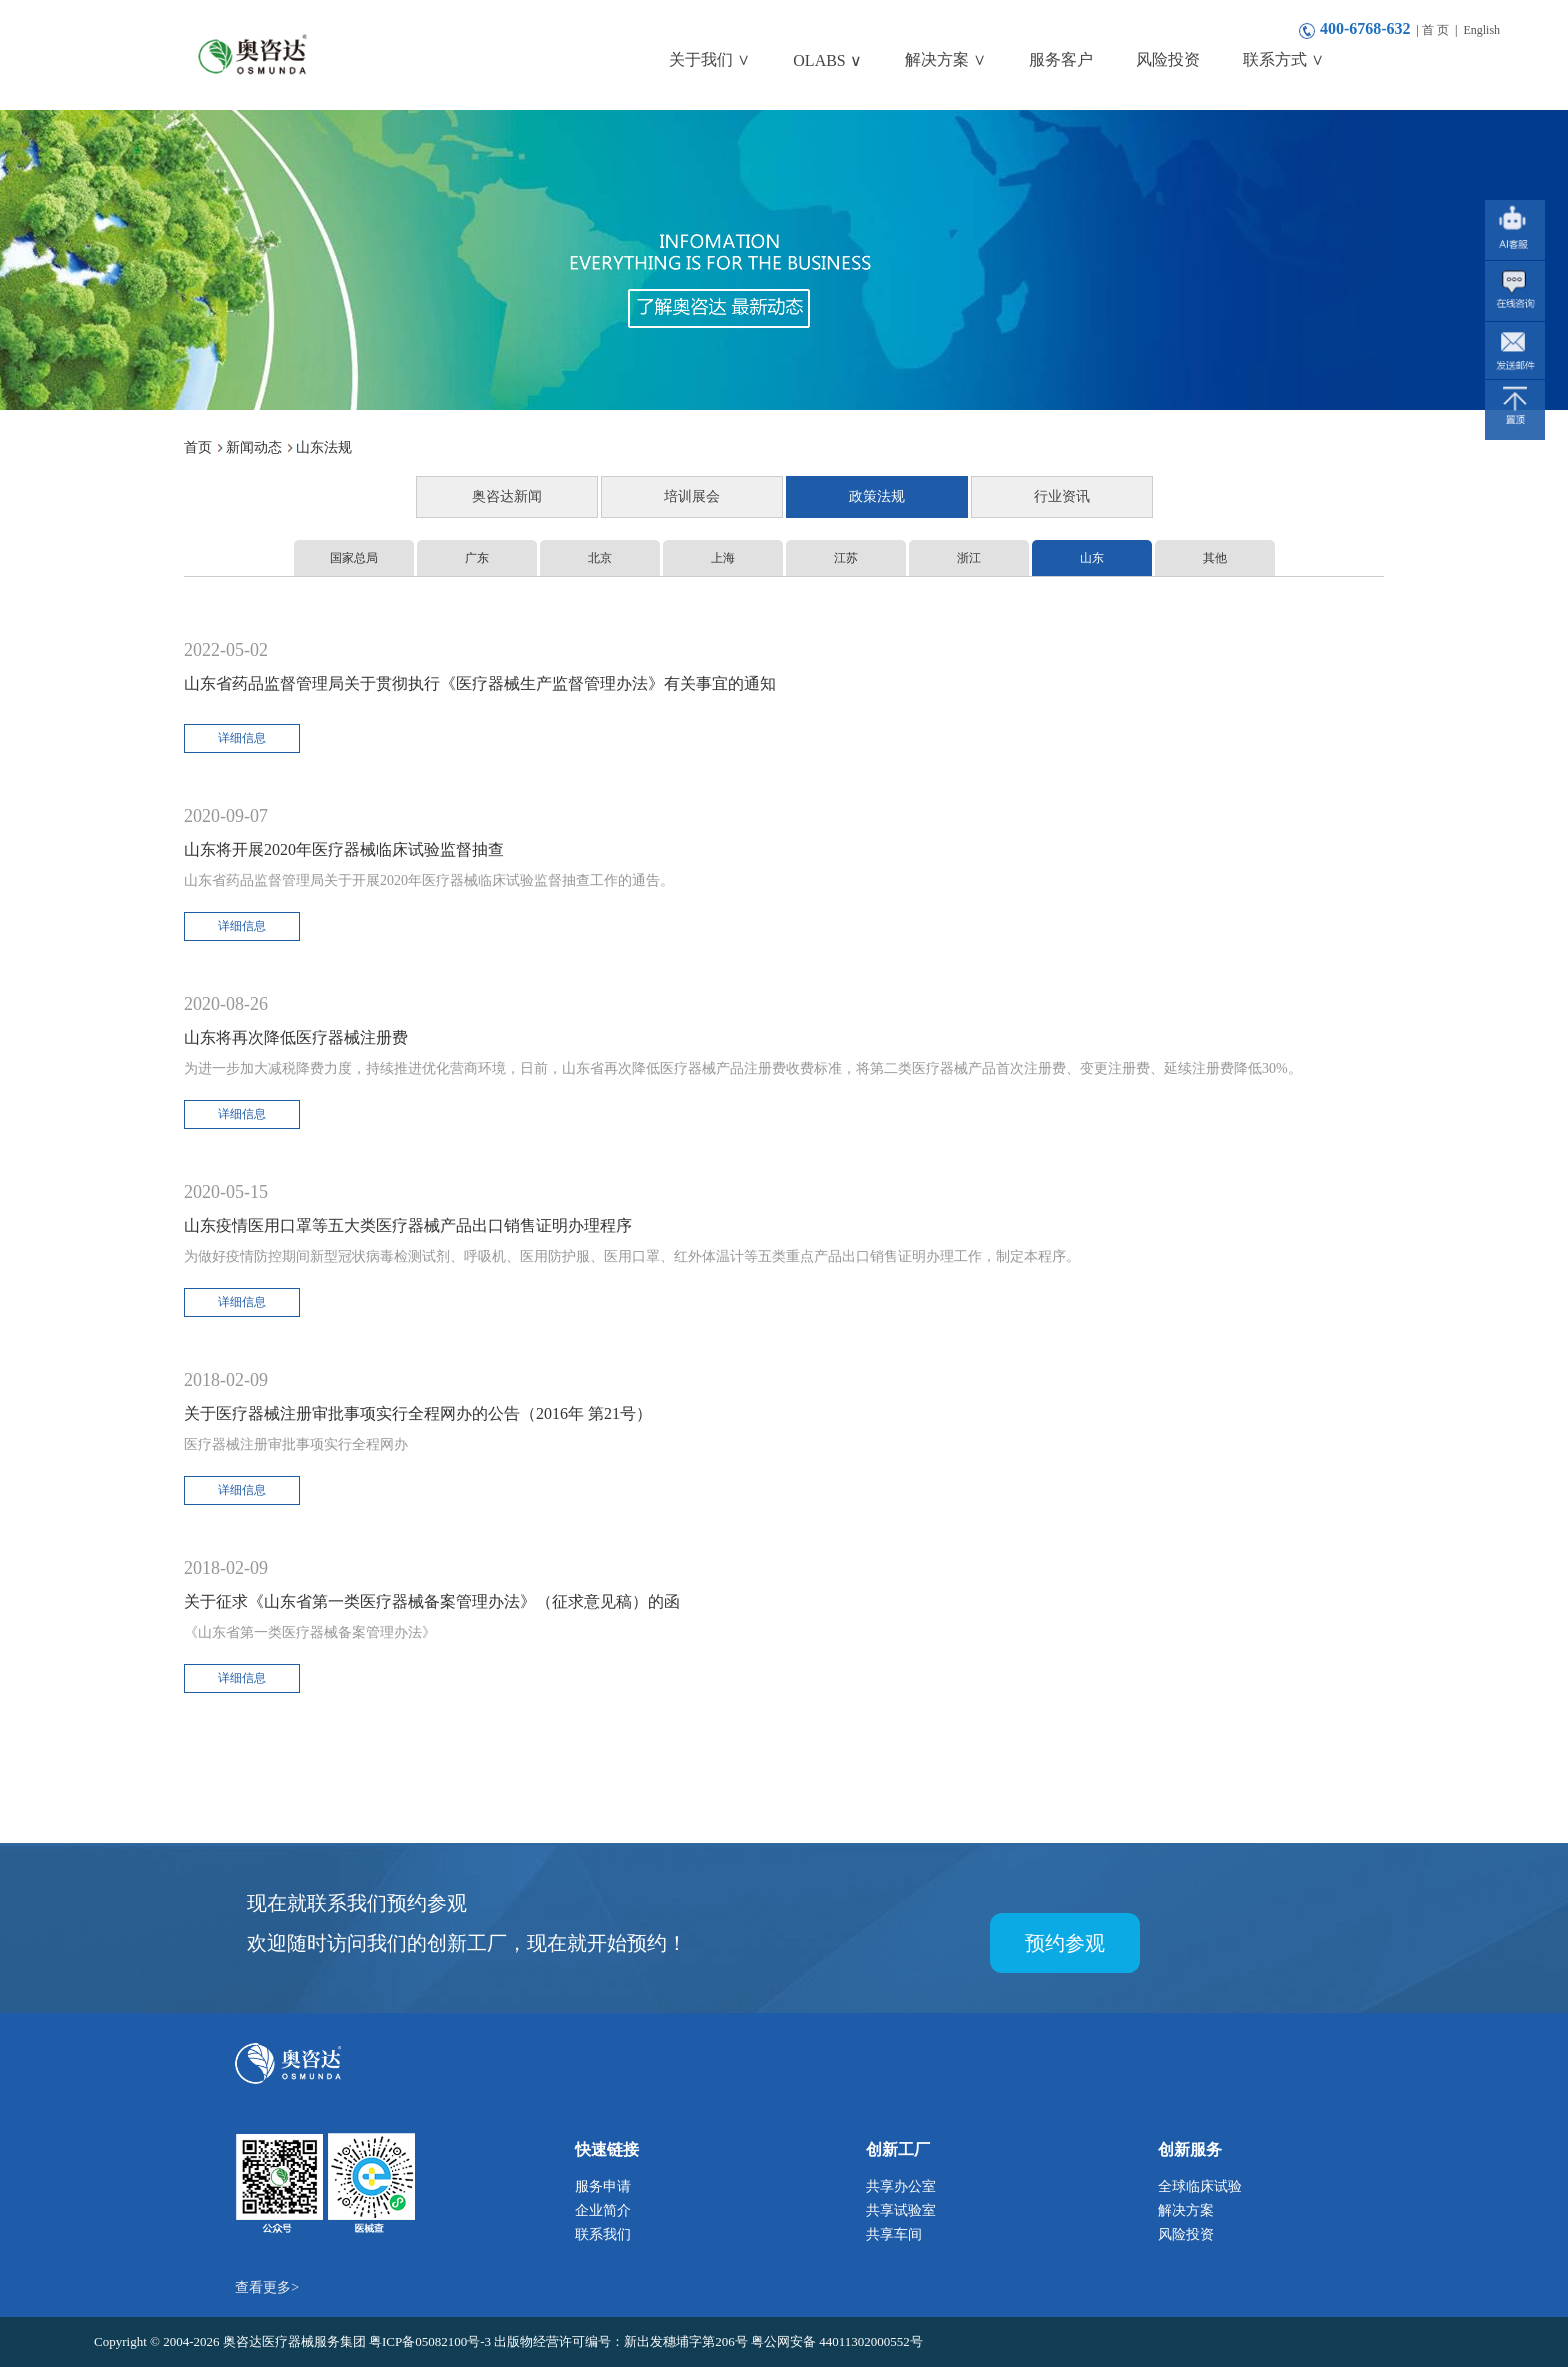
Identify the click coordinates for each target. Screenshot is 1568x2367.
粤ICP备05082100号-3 (431, 2341)
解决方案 (1186, 2210)
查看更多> (267, 2287)
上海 (723, 558)
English (1481, 30)
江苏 (846, 558)
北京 (600, 558)
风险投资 (1186, 2234)
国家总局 (354, 558)
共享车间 (894, 2234)
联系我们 (603, 2234)
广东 (477, 558)
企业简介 (603, 2210)
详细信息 (242, 738)
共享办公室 (901, 2186)
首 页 (1435, 30)
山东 (1092, 558)
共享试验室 (901, 2210)
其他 (1215, 558)
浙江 (969, 558)
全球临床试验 (1200, 2186)
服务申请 (603, 2186)
